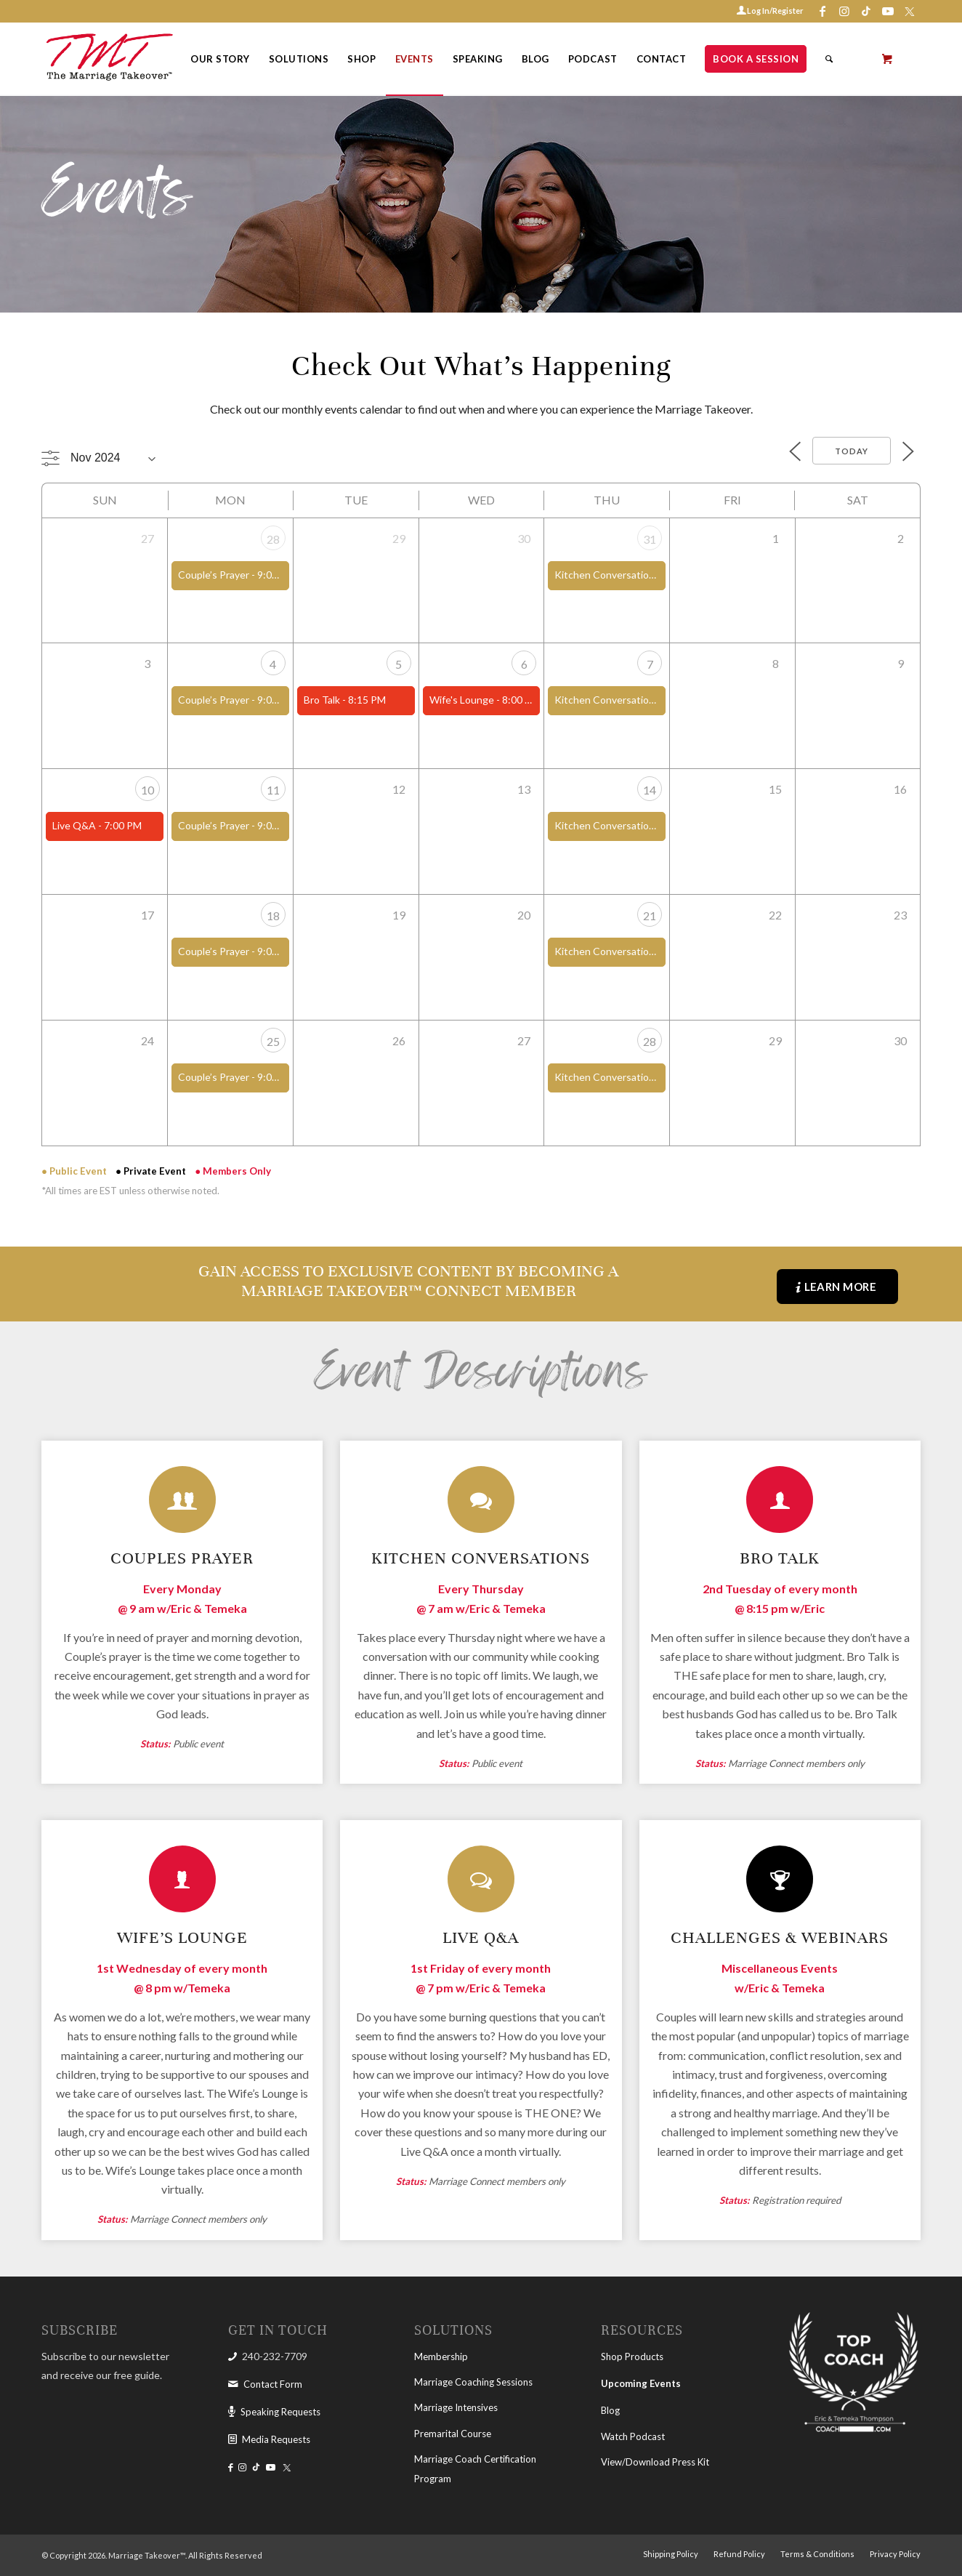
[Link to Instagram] (843, 11)
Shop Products (632, 2356)
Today (851, 451)
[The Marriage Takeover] (108, 59)
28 (273, 539)
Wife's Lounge (461, 699)
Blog (610, 2410)
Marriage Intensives (456, 2407)
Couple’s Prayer (213, 574)
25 (273, 1041)
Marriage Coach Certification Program (475, 2468)
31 (649, 539)
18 (273, 915)
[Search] (829, 59)
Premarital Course (452, 2433)
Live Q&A (74, 825)
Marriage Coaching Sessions (473, 2382)
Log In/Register (774, 10)
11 (273, 790)
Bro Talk (322, 699)
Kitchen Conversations (607, 574)
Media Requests (276, 2439)
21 (649, 915)
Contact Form (272, 2384)
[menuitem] (220, 59)
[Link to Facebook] (822, 11)
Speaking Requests (280, 2412)
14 (649, 790)
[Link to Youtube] (887, 11)
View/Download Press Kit (655, 2462)
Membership (441, 2356)
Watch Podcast (633, 2436)
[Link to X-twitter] (910, 11)
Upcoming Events (641, 2383)
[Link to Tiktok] (865, 11)
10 (147, 790)
